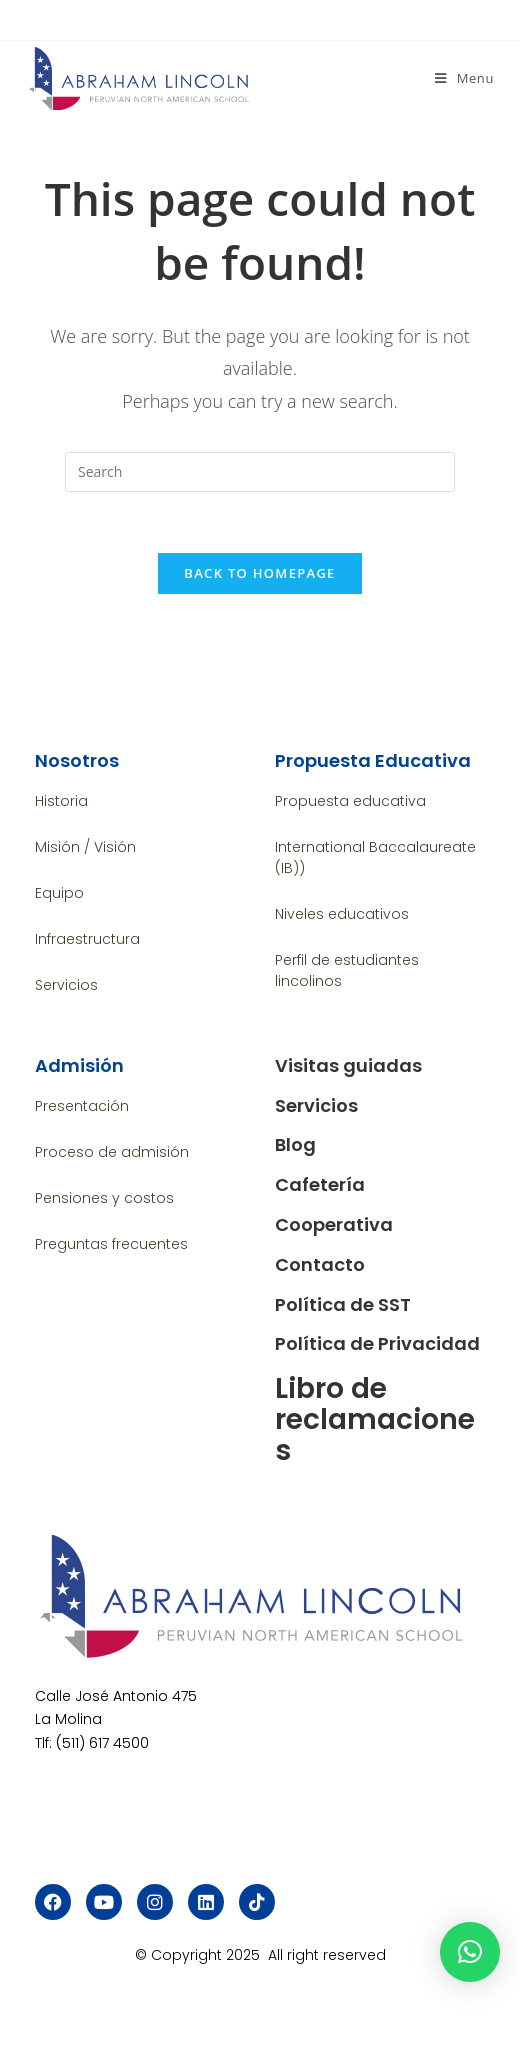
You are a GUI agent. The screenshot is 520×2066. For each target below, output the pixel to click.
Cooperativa (334, 1224)
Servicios (316, 1105)
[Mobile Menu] (464, 78)
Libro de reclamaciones (375, 1419)
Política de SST (343, 1304)
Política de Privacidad (377, 1343)
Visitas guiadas (348, 1065)
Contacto (320, 1264)
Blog (295, 1144)
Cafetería (320, 1184)
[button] (470, 1952)
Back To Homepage (259, 573)
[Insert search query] (260, 472)
